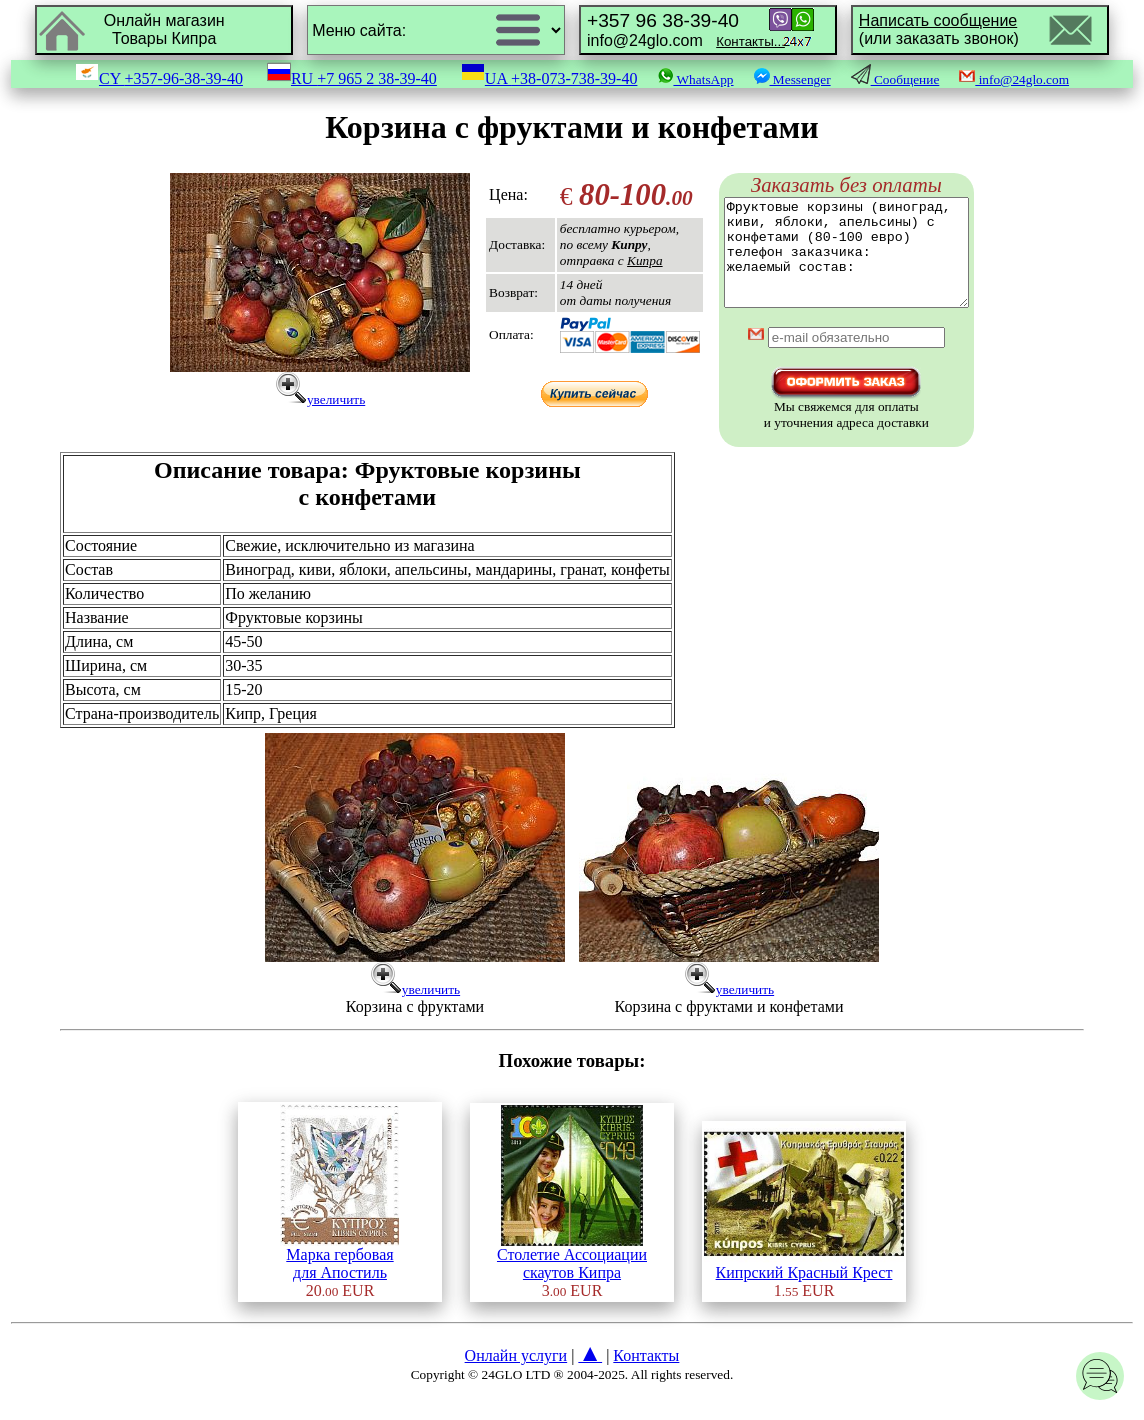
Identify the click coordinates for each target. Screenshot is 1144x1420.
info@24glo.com (686, 29)
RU (352, 78)
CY (159, 78)
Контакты (646, 1376)
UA (549, 78)
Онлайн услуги (516, 1376)
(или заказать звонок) (939, 29)
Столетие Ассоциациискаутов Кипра (572, 1277)
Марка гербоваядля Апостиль (339, 1277)
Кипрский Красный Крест (804, 1286)
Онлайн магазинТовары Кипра (164, 29)
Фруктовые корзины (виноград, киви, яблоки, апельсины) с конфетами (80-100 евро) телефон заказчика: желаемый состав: (846, 263)
